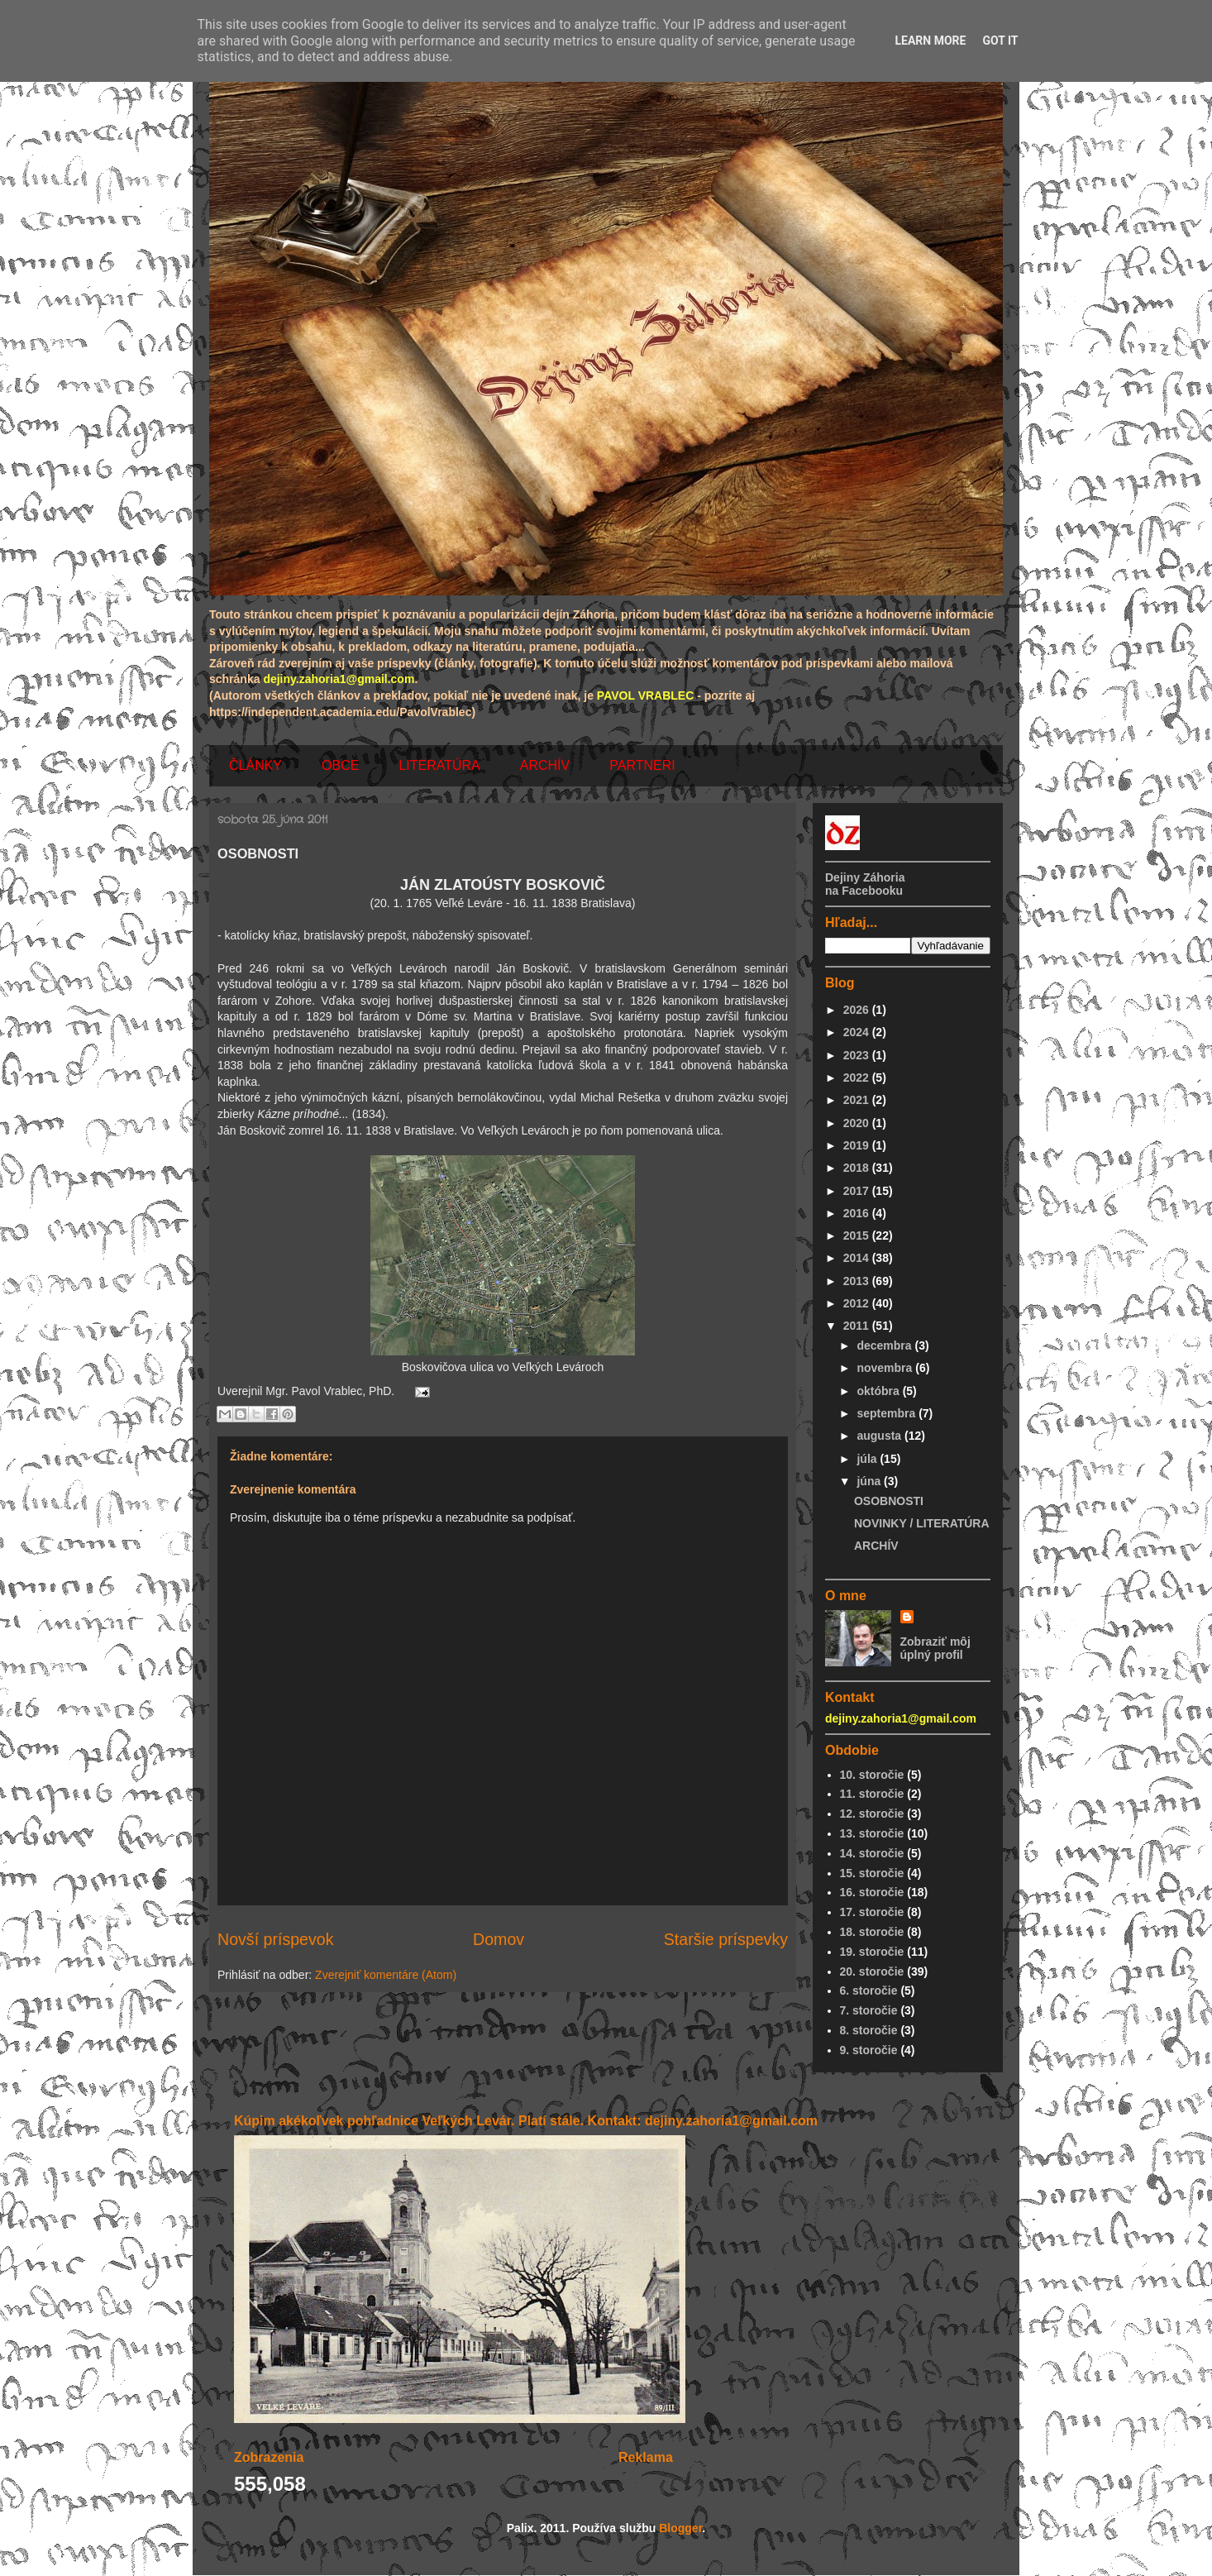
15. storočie (872, 1873)
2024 (857, 1032)
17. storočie (872, 1912)
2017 (857, 1190)
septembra (888, 1413)
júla (868, 1458)
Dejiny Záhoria (864, 877)
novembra (886, 1367)
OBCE (340, 765)
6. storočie (869, 1990)
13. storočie (872, 1833)
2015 (857, 1235)
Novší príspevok (275, 1939)
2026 (857, 1009)
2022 (857, 1077)
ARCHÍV (545, 765)
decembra (885, 1345)
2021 (857, 1099)
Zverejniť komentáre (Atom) (385, 1974)
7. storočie (869, 2010)
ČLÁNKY (255, 765)
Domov (498, 1939)
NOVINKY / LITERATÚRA (922, 1523)
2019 (857, 1145)
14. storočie (872, 1853)
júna (870, 1481)
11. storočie (872, 1793)
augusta (880, 1435)
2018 (857, 1167)
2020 (857, 1123)
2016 (857, 1213)
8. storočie (869, 2030)
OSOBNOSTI (888, 1501)
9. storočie (869, 2050)
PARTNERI (642, 765)
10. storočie (872, 1774)
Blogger (680, 2528)
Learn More (930, 40)
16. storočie (872, 1892)
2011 (857, 1325)
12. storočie (872, 1813)
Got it (1000, 40)
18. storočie (872, 1931)
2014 (857, 1257)
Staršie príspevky (726, 1939)
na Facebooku (864, 890)
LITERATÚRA (439, 765)
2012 (857, 1303)
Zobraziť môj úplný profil (935, 1648)
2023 (857, 1055)
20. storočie (872, 1971)
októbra (879, 1391)
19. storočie (872, 1951)
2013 (857, 1281)
